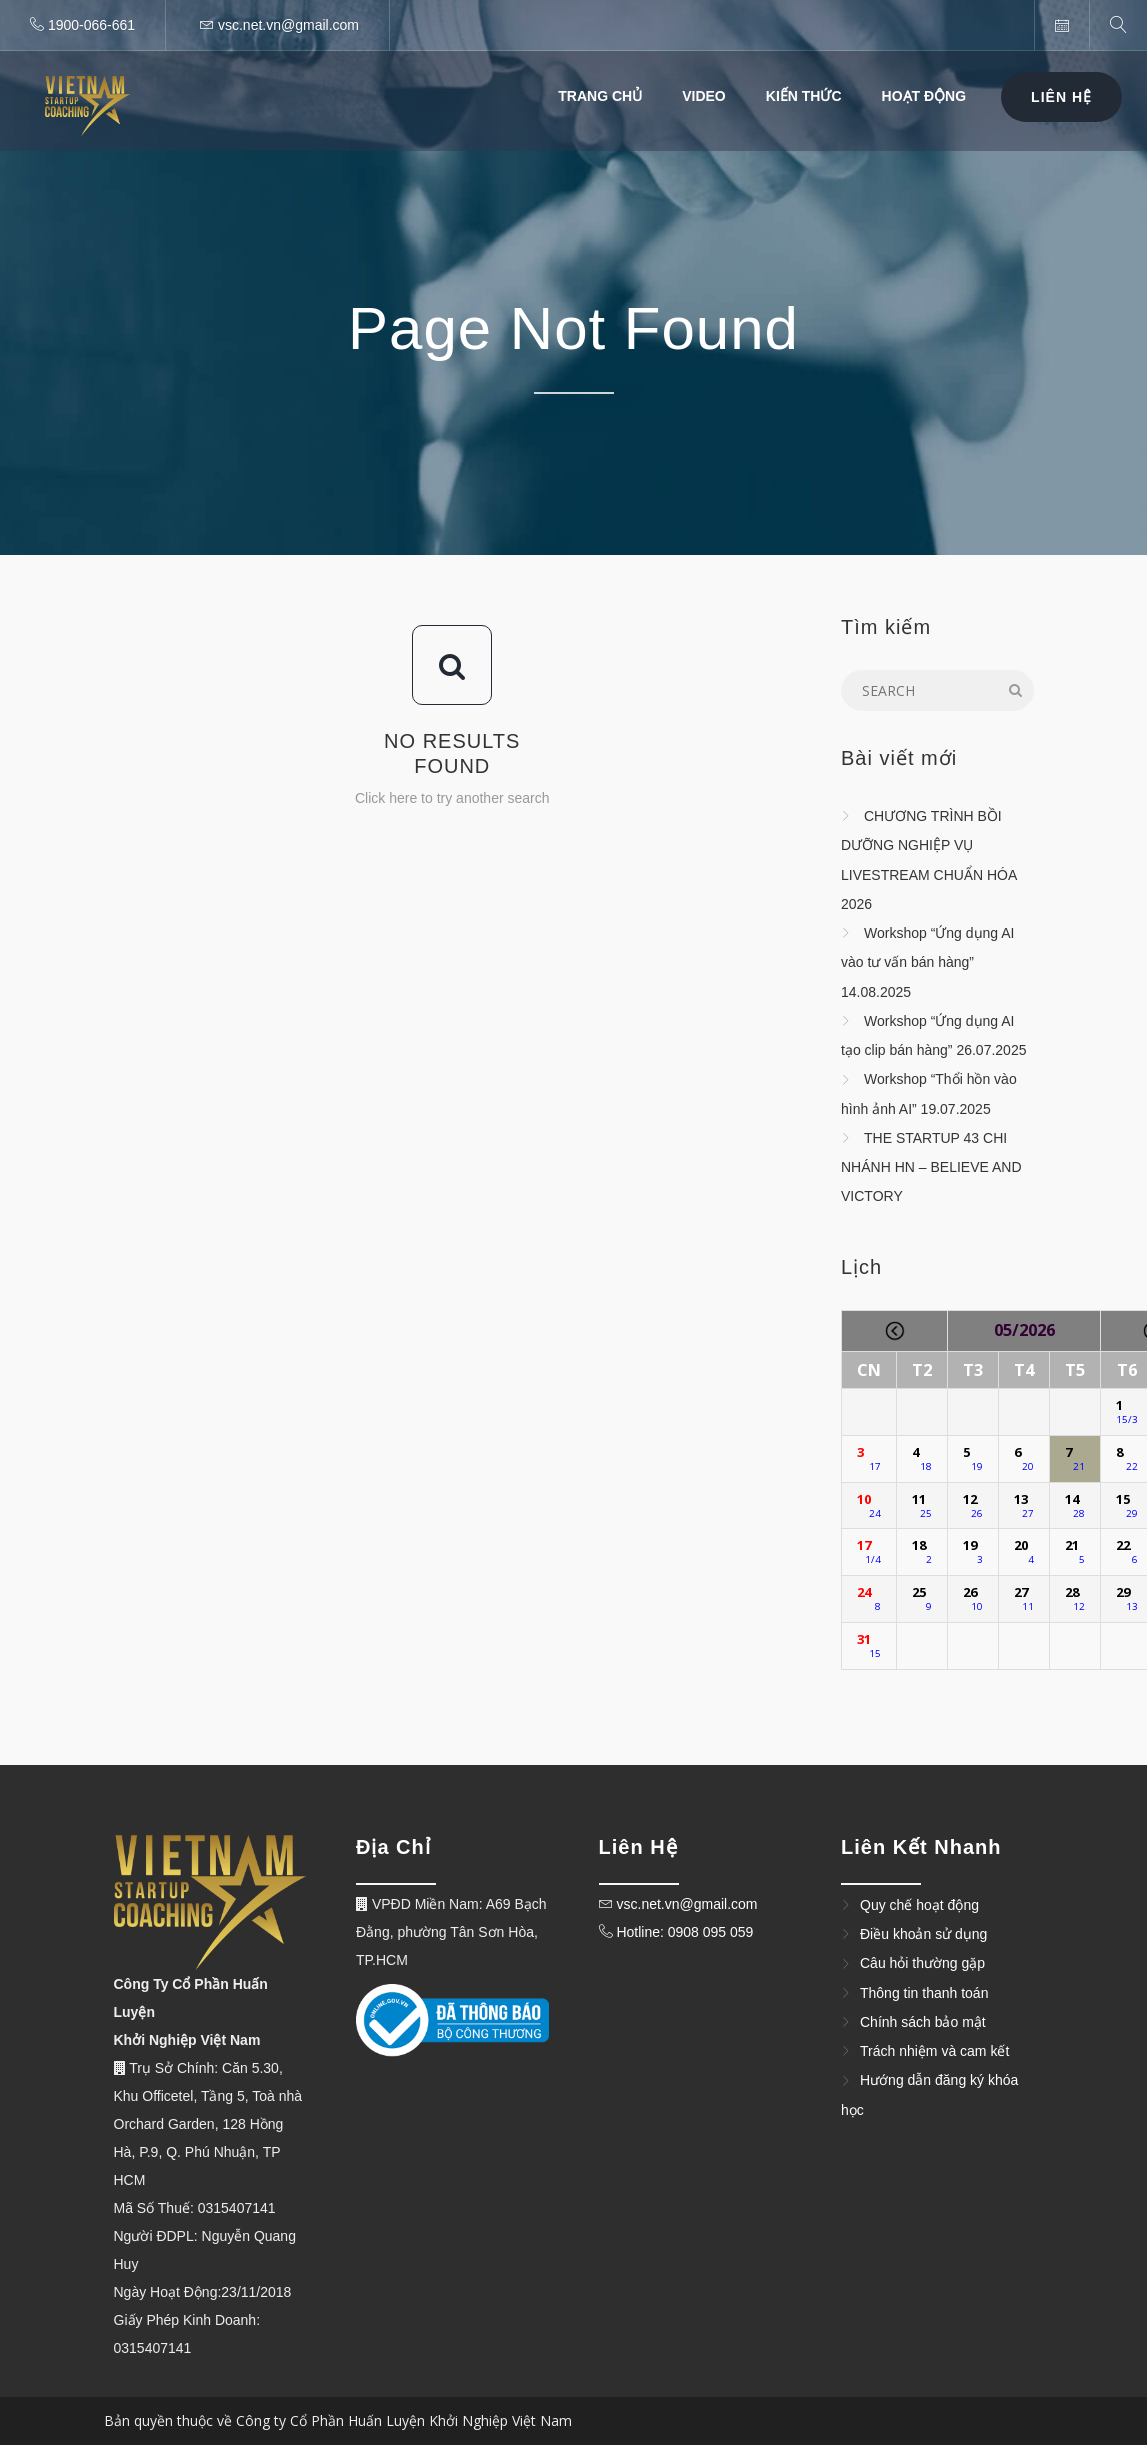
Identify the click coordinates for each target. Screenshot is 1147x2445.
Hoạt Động (924, 96)
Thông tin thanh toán (924, 1993)
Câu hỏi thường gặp (922, 1964)
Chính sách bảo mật (923, 2022)
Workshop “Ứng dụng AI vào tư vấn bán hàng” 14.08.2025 (927, 962)
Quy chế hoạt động (919, 1905)
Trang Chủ (600, 96)
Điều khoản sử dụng (923, 1934)
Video (704, 96)
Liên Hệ (1061, 97)
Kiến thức (804, 96)
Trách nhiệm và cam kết (934, 2051)
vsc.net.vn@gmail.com (687, 1904)
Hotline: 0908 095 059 (683, 1932)
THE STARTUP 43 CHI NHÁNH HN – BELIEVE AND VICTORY (931, 1167)
